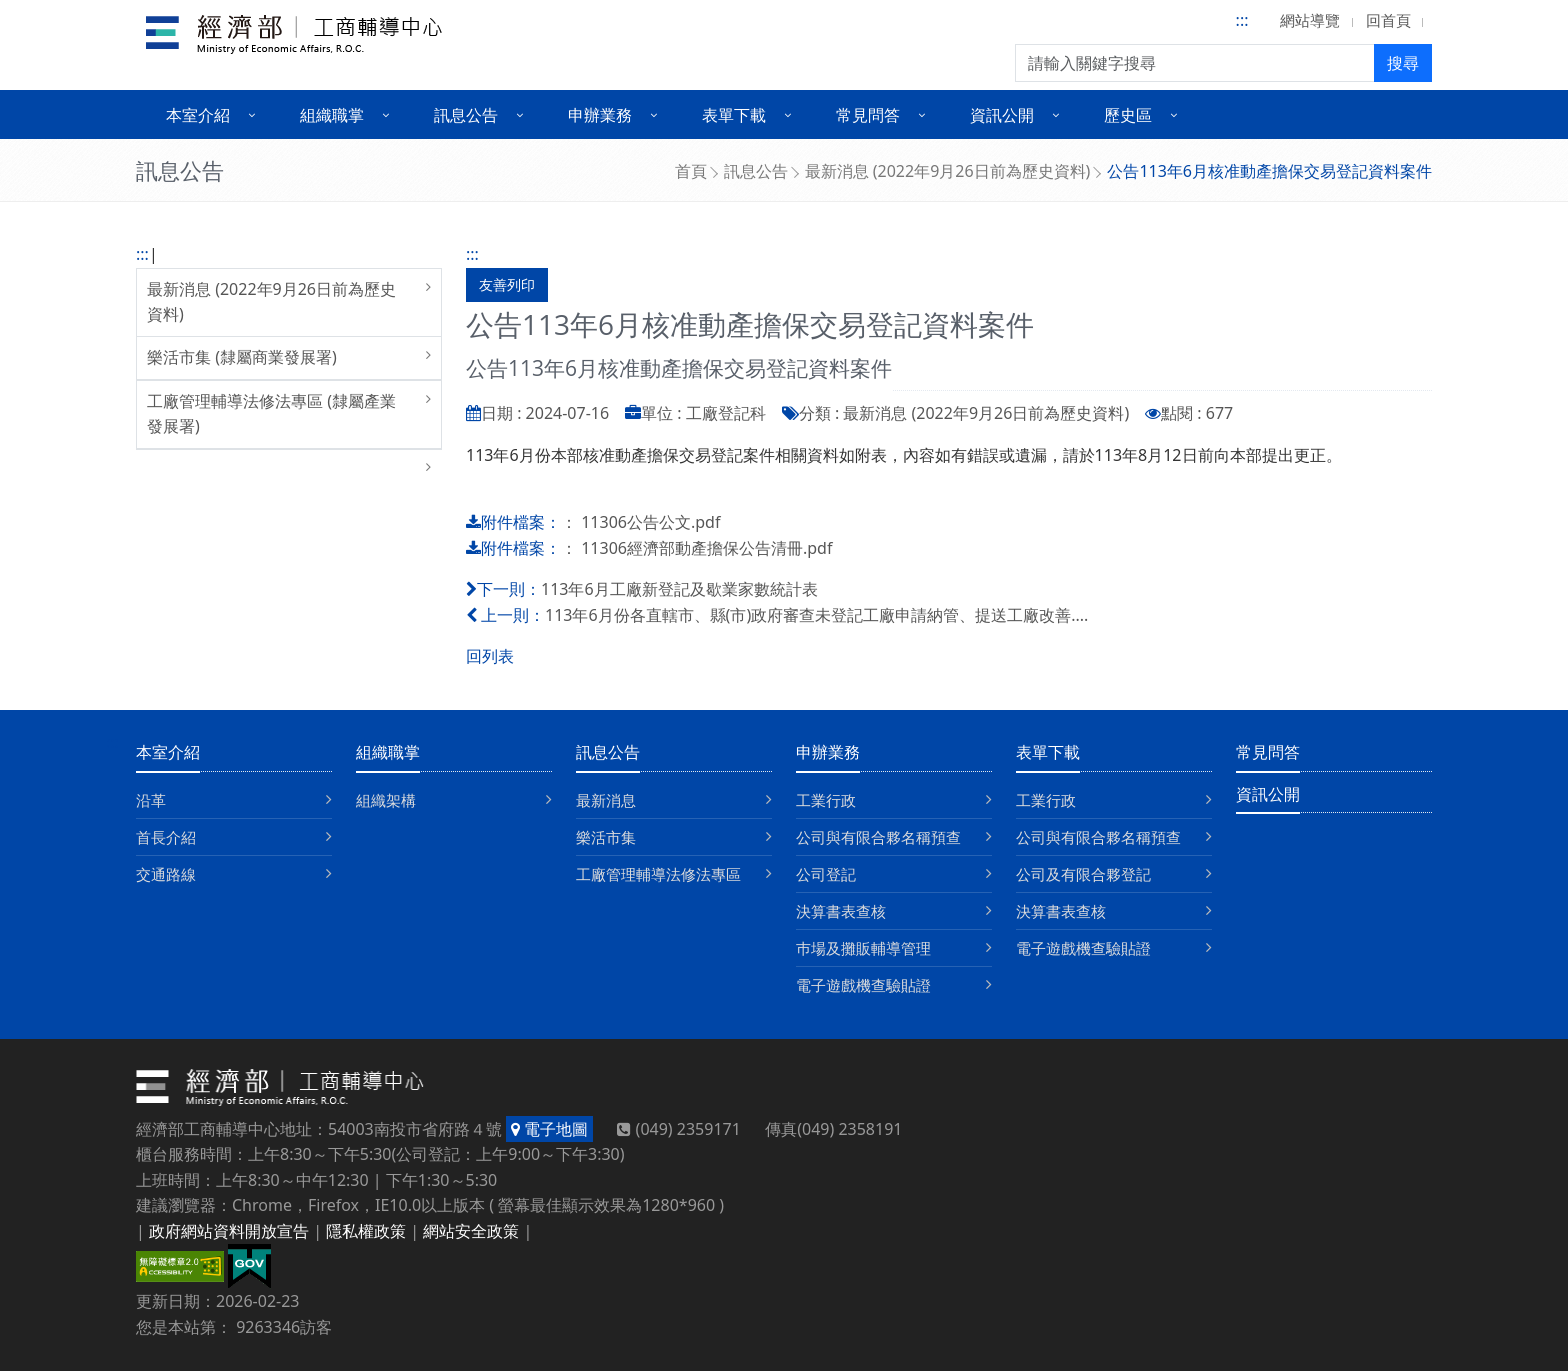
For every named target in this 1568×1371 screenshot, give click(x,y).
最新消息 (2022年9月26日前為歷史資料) (948, 171)
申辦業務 (828, 752)
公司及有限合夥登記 (1083, 874)
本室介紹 (168, 752)
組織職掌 (388, 752)
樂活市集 (606, 837)
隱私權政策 (366, 1231)
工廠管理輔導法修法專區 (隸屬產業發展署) (271, 414)
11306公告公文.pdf (650, 522)
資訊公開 (1268, 794)
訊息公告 (756, 171)
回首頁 (1388, 20)
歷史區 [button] (1128, 115)
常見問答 (1268, 752)
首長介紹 (166, 837)
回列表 (490, 656)
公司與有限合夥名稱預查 (878, 837)
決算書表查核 (841, 911)
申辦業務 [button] (600, 115)
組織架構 (386, 800)
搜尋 (1403, 63)
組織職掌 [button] (332, 115)
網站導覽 (1310, 20)
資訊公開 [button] (1002, 115)
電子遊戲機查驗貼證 (863, 985)
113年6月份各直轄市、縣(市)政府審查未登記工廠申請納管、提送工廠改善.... (816, 615)
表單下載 (1048, 752)
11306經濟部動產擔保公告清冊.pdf (706, 548)
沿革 (151, 800)
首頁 (691, 171)
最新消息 (606, 800)
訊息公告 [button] (466, 115)
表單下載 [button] (734, 115)
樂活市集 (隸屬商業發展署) (242, 357)
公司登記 (826, 874)
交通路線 (166, 874)
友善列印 (507, 284)
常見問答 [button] (868, 115)
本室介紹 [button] (198, 115)
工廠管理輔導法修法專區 (658, 874)
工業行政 (826, 800)
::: (1242, 20)
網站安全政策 (471, 1231)
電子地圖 (549, 1129)
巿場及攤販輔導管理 (863, 948)
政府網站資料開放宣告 (229, 1231)
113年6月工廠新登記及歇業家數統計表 (679, 589)
